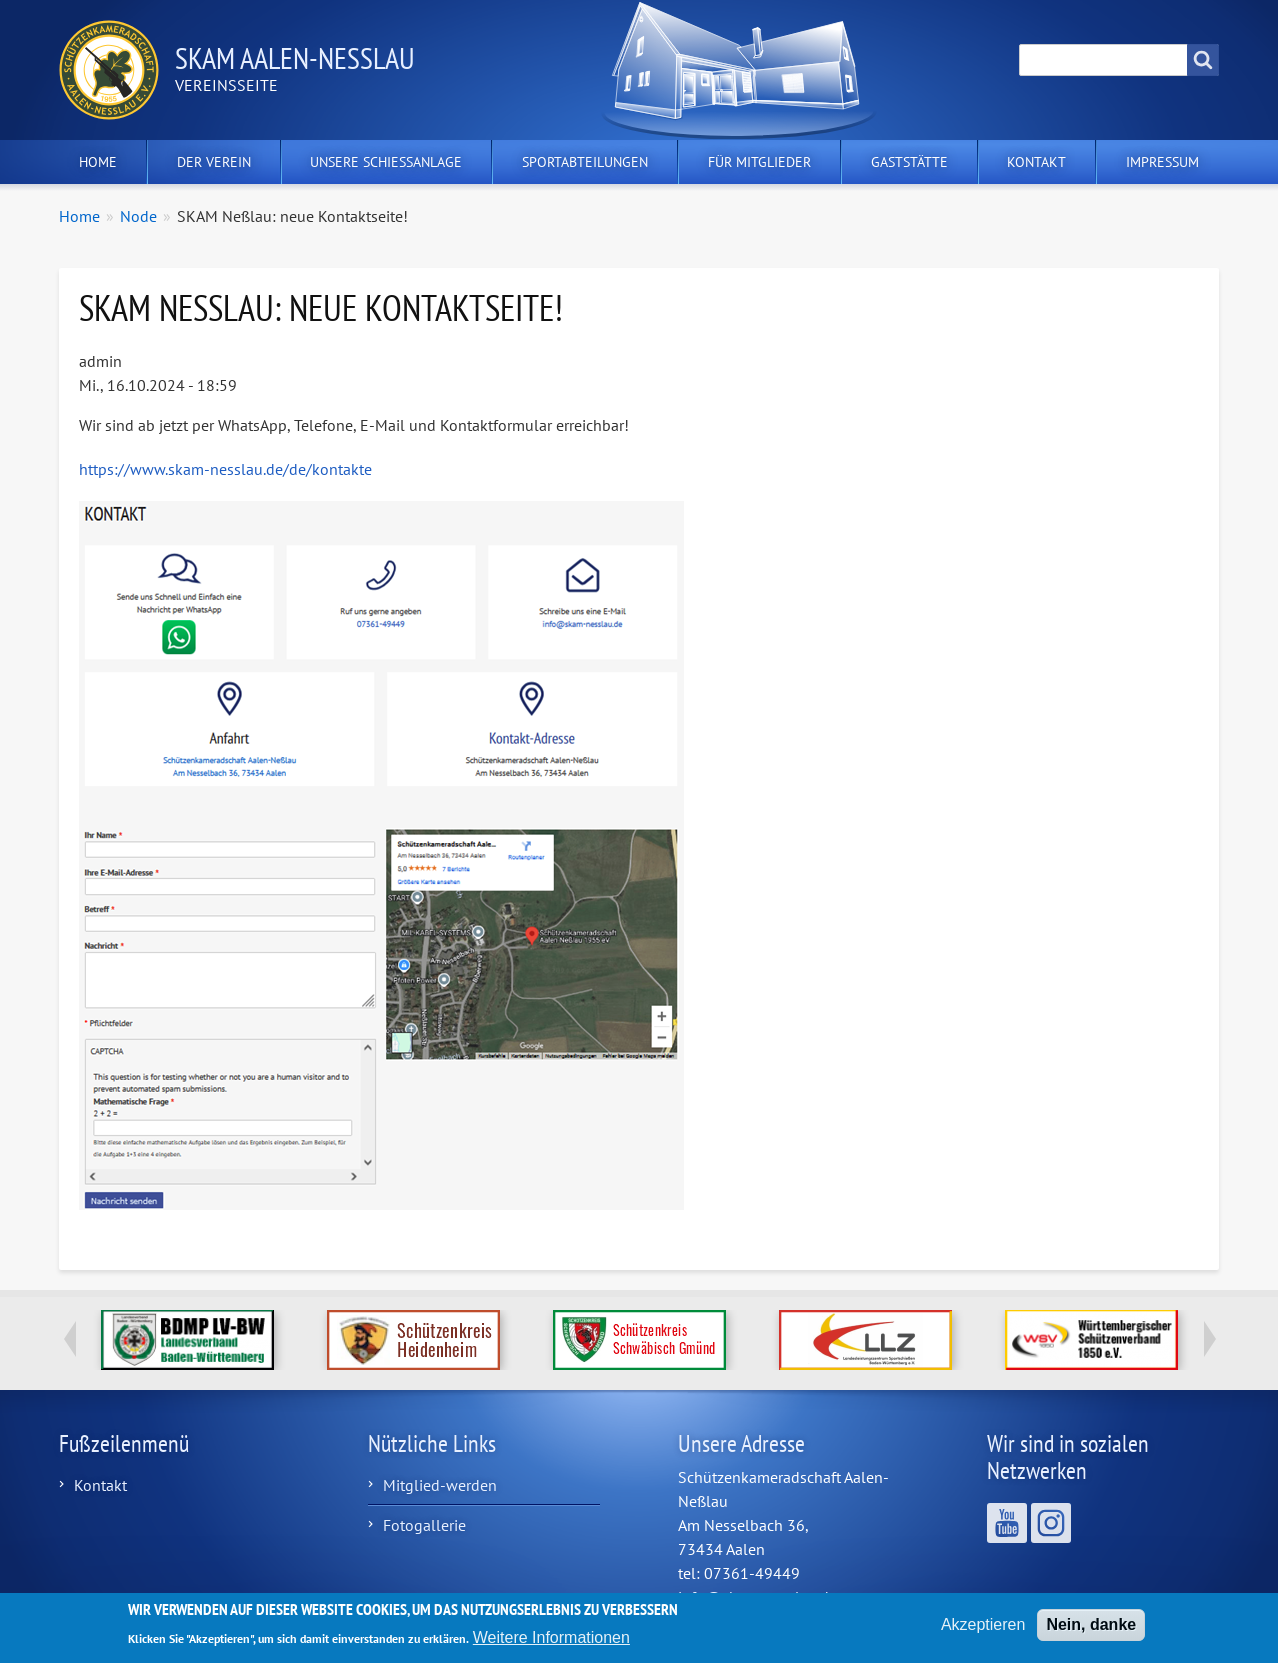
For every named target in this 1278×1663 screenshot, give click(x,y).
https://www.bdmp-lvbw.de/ (187, 1340)
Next (1209, 1339)
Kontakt (1036, 162)
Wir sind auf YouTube (1007, 1523)
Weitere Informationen (551, 1644)
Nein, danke (1091, 1631)
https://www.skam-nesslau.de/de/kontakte (225, 469)
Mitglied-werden (440, 1485)
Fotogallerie (424, 1525)
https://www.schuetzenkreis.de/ (639, 1340)
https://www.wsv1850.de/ (1091, 1340)
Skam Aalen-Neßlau (295, 57)
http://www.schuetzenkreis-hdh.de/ (413, 1340)
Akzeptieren (983, 1631)
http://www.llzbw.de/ (865, 1340)
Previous (69, 1339)
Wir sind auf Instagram (1051, 1523)
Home (98, 162)
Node (138, 216)
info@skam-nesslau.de (757, 1597)
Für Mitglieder (759, 162)
